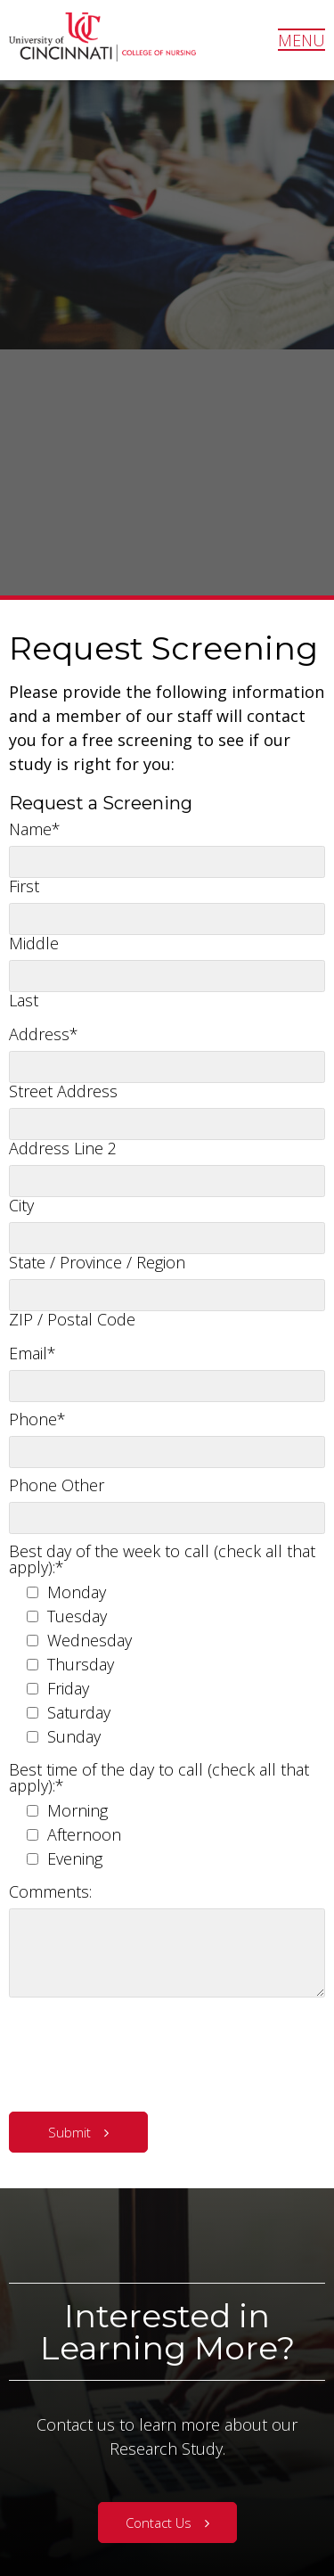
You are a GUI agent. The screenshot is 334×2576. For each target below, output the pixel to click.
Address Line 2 (63, 1148)
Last (23, 1000)
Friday (68, 1688)
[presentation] (144, 2050)
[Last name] (167, 976)
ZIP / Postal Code (72, 1319)
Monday (76, 1592)
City (21, 1205)
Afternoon (84, 1834)
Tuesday (77, 1616)
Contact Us (158, 2522)
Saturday (78, 1712)
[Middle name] (167, 919)
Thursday (80, 1664)
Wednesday (89, 1640)
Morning (77, 1810)
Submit (69, 2132)
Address (43, 1034)
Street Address (63, 1091)
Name (35, 829)
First (24, 886)
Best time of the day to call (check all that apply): (159, 1777)
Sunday (74, 1736)
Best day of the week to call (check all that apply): (162, 1559)
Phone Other (56, 1485)
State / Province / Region (97, 1262)
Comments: (50, 1891)
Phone (37, 1419)
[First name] (167, 862)
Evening (74, 1858)
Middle (34, 943)
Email (32, 1353)
